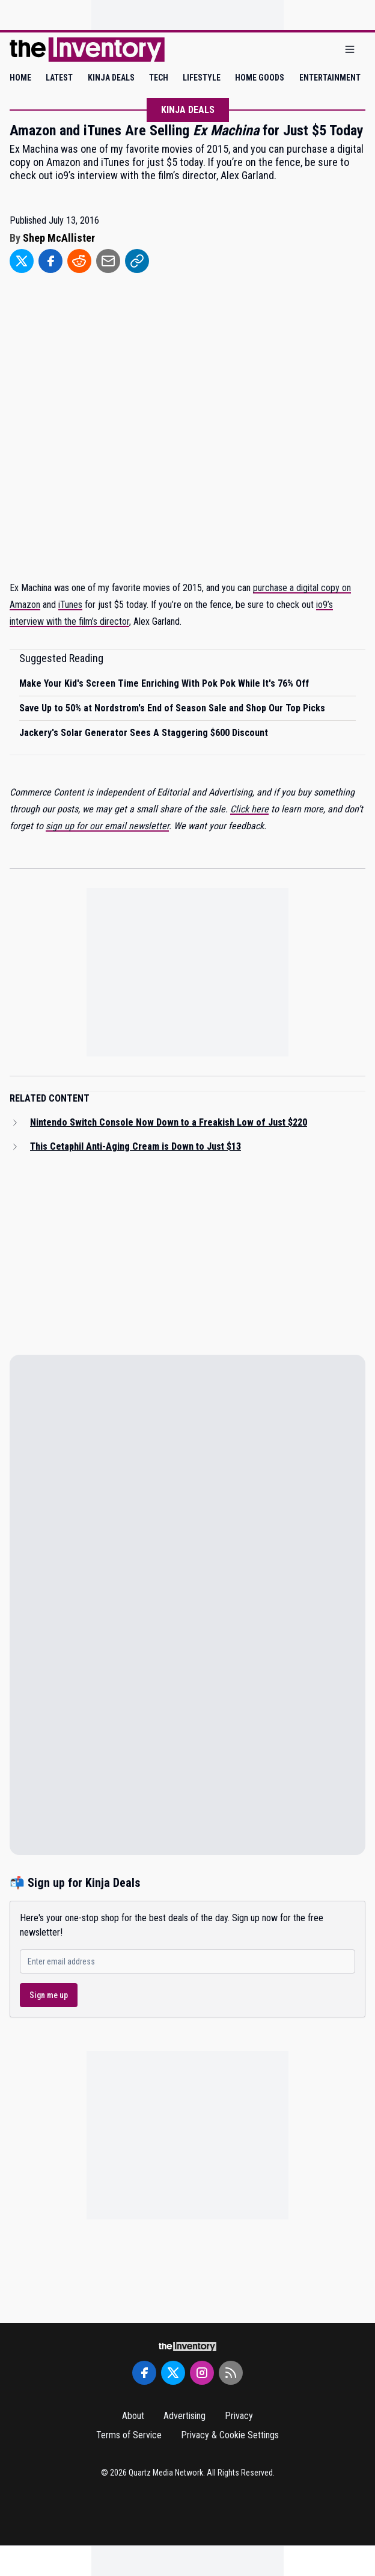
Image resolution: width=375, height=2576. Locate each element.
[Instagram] (202, 2373)
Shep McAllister (59, 238)
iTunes (70, 604)
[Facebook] (144, 2373)
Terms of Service (129, 2435)
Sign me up (48, 1995)
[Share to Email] (108, 261)
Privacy (239, 2415)
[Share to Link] (137, 261)
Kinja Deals (188, 109)
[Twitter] (173, 2373)
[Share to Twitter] (22, 261)
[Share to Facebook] (50, 261)
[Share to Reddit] (79, 261)
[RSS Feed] (231, 2373)
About (133, 2415)
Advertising (184, 2415)
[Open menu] (350, 49)
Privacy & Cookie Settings (230, 2435)
